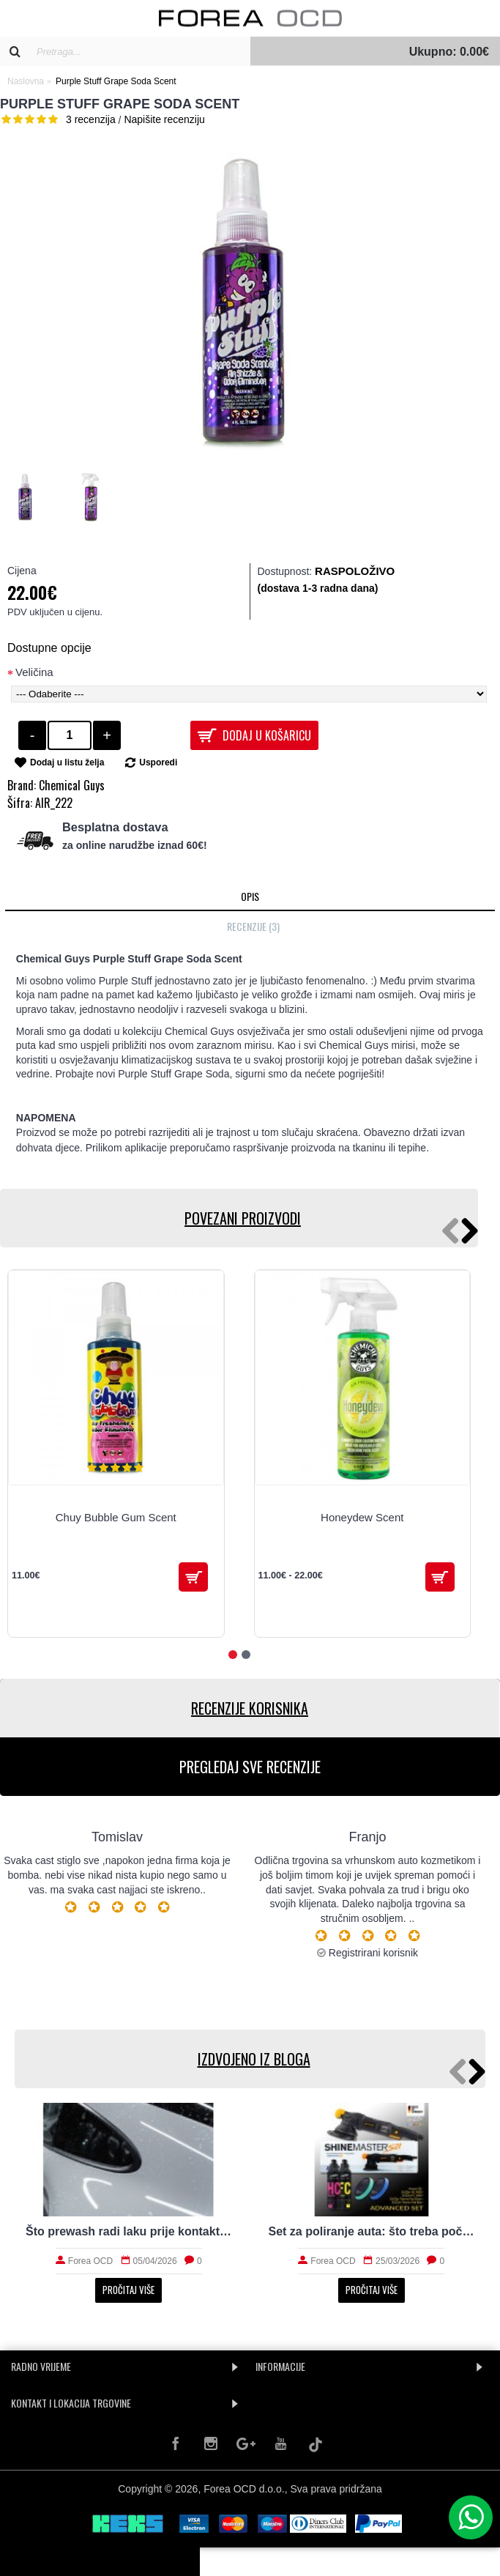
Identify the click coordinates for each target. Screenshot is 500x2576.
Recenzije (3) (253, 926)
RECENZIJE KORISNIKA (249, 1708)
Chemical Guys (72, 785)
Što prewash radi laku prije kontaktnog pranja (129, 2231)
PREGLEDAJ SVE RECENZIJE (250, 1767)
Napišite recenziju (164, 119)
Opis (250, 896)
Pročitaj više (128, 2289)
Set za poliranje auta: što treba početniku (372, 2231)
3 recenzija (91, 119)
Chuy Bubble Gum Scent (116, 1517)
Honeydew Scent (362, 1517)
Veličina (34, 672)
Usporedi (158, 762)
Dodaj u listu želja (67, 762)
